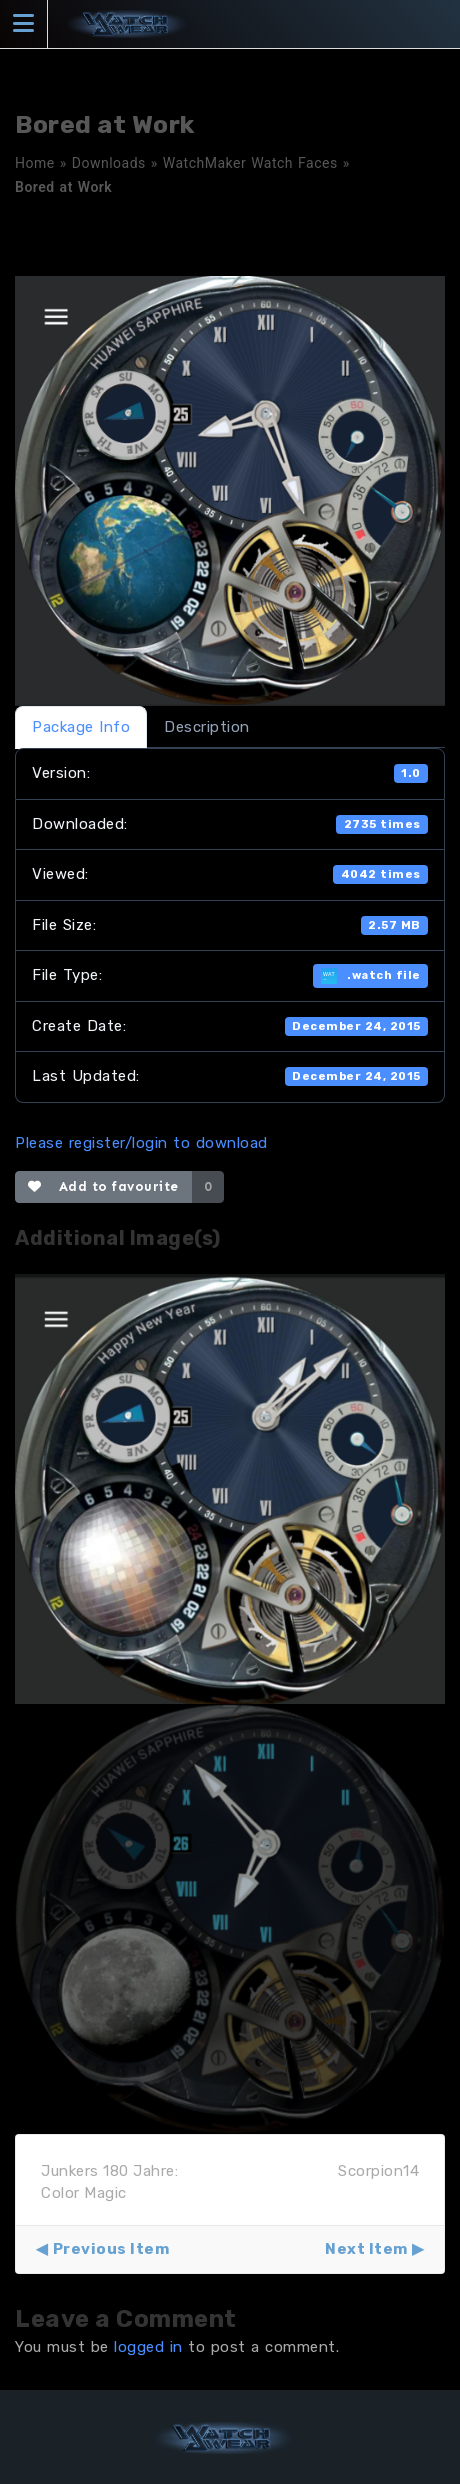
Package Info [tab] (81, 727)
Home (35, 163)
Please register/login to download (141, 1143)
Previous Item (111, 2249)
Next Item (366, 2249)
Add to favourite (103, 1186)
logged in (148, 2347)
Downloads (109, 163)
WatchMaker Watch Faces (250, 163)
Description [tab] (207, 727)
